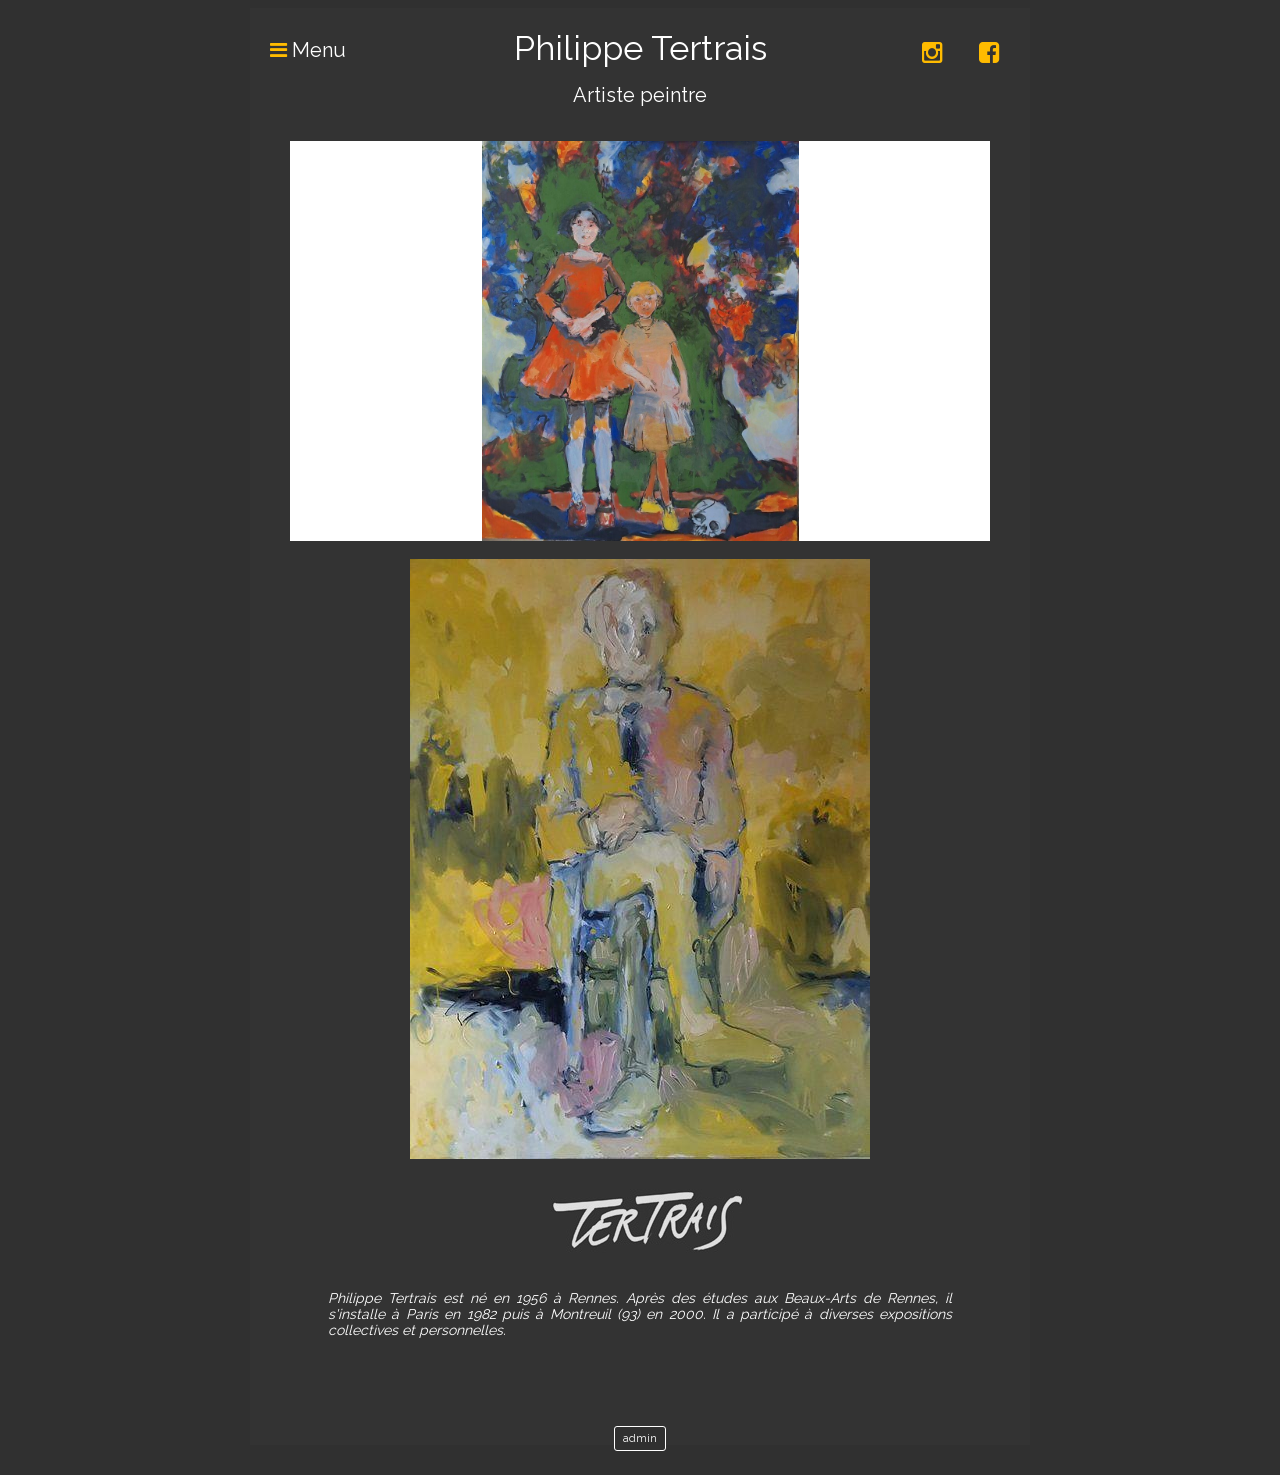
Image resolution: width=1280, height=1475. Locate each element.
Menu (298, 50)
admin (640, 1438)
